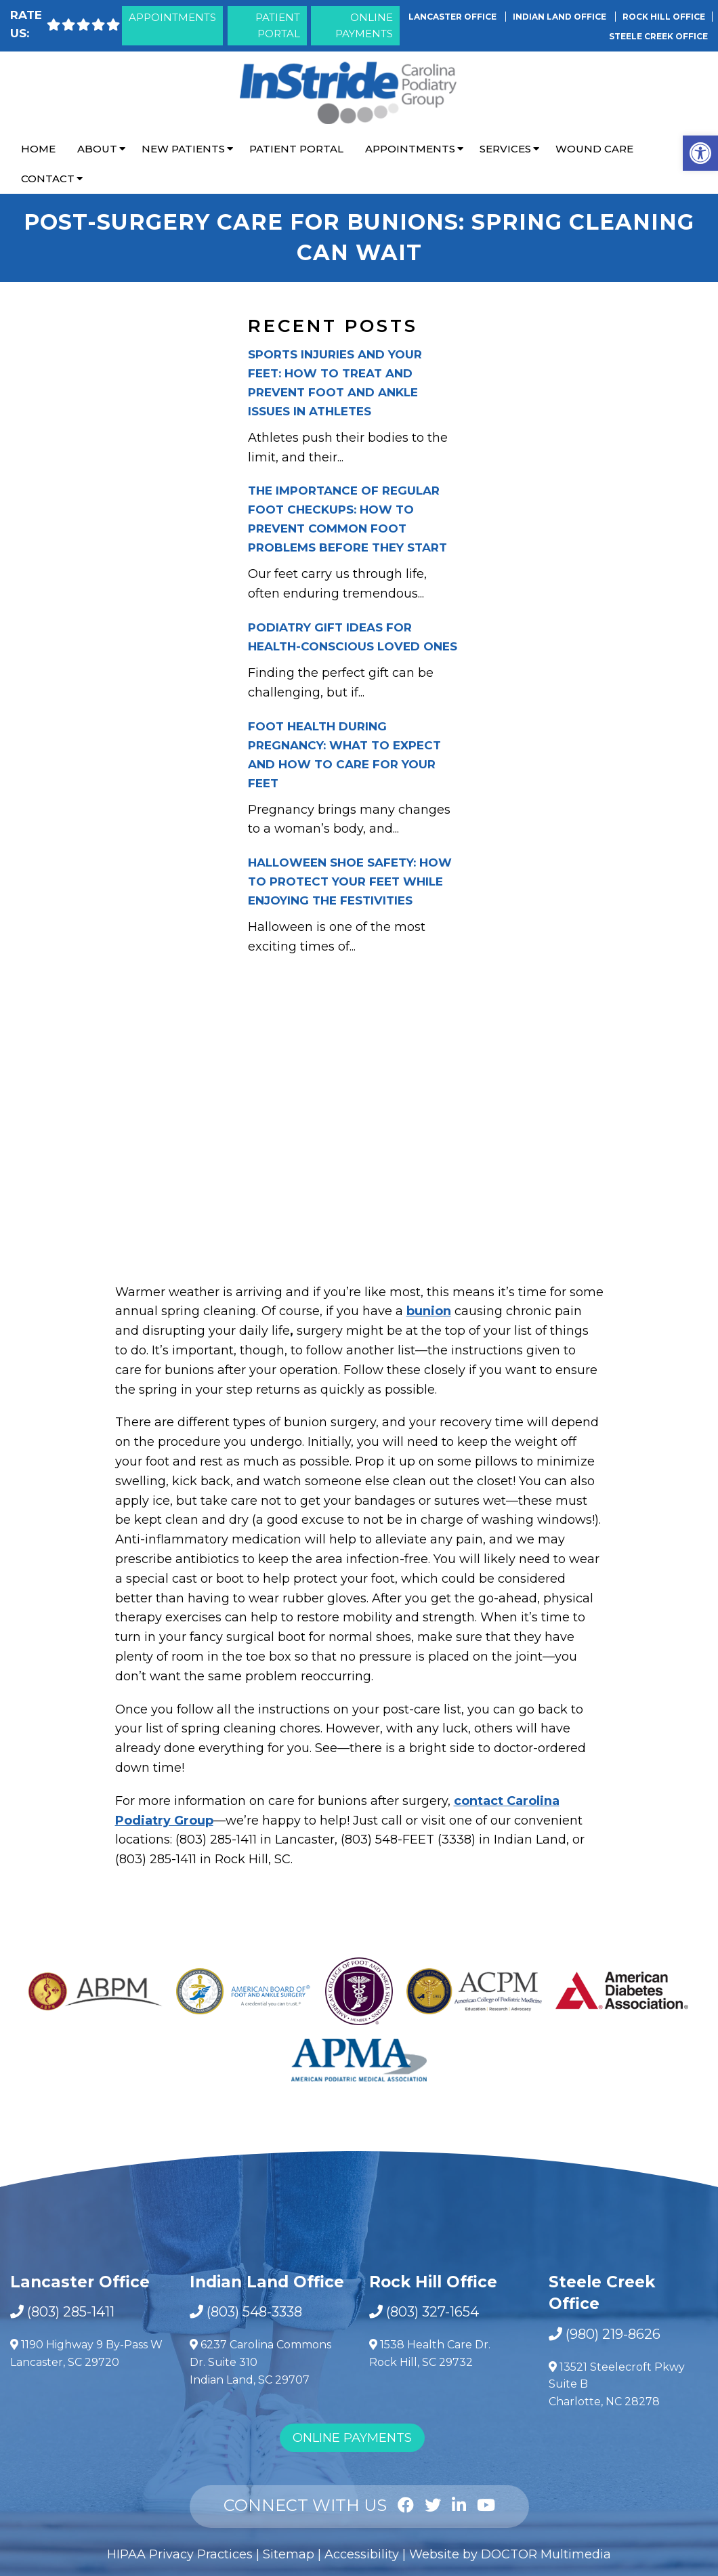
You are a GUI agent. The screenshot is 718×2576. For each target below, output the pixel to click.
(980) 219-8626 (613, 2334)
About (97, 148)
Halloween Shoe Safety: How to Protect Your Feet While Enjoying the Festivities (350, 881)
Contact (48, 178)
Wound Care (594, 148)
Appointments (172, 17)
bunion (428, 1311)
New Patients (183, 148)
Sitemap (288, 2554)
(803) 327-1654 (432, 2312)
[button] (700, 153)
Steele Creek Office (658, 36)
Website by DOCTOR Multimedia (510, 2554)
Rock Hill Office (663, 17)
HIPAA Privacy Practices (180, 2554)
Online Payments (364, 25)
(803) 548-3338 (254, 2312)
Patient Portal (277, 25)
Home (38, 148)
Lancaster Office (453, 17)
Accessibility (361, 2554)
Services (505, 148)
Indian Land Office (560, 17)
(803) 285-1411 (70, 2312)
